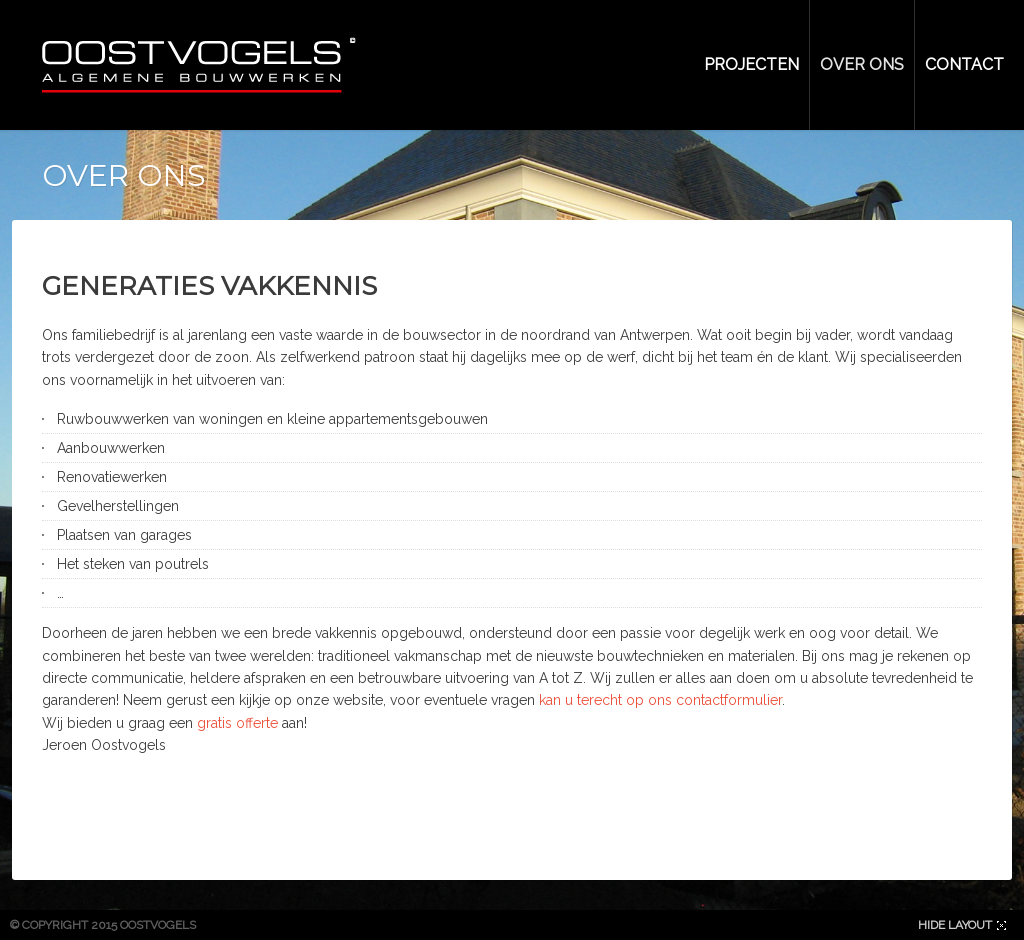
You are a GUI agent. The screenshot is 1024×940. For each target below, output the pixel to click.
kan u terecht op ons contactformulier (660, 700)
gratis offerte (237, 723)
